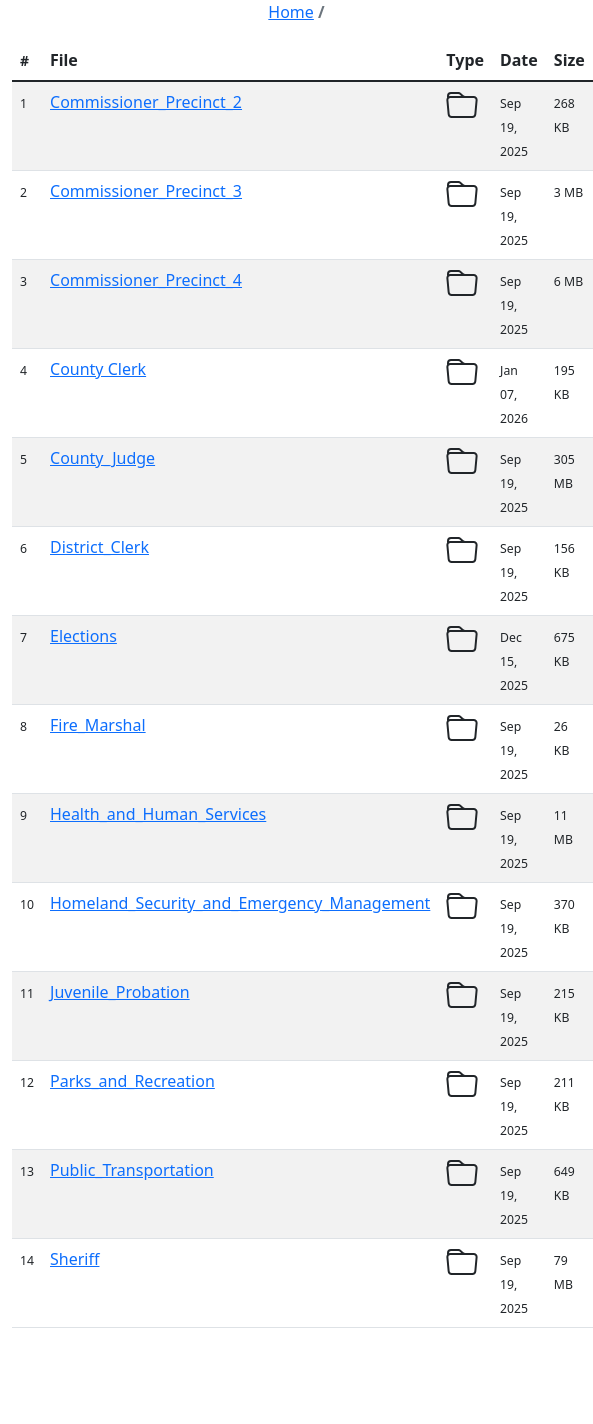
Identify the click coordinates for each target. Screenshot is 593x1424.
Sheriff (74, 1259)
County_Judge (102, 458)
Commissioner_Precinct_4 (146, 280)
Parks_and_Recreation (132, 1081)
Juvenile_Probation (120, 992)
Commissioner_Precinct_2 (146, 102)
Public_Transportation (132, 1170)
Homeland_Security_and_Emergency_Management (240, 903)
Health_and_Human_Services (158, 814)
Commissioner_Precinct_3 (146, 191)
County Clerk (98, 369)
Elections (83, 636)
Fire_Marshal (98, 725)
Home (291, 12)
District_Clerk (99, 547)
